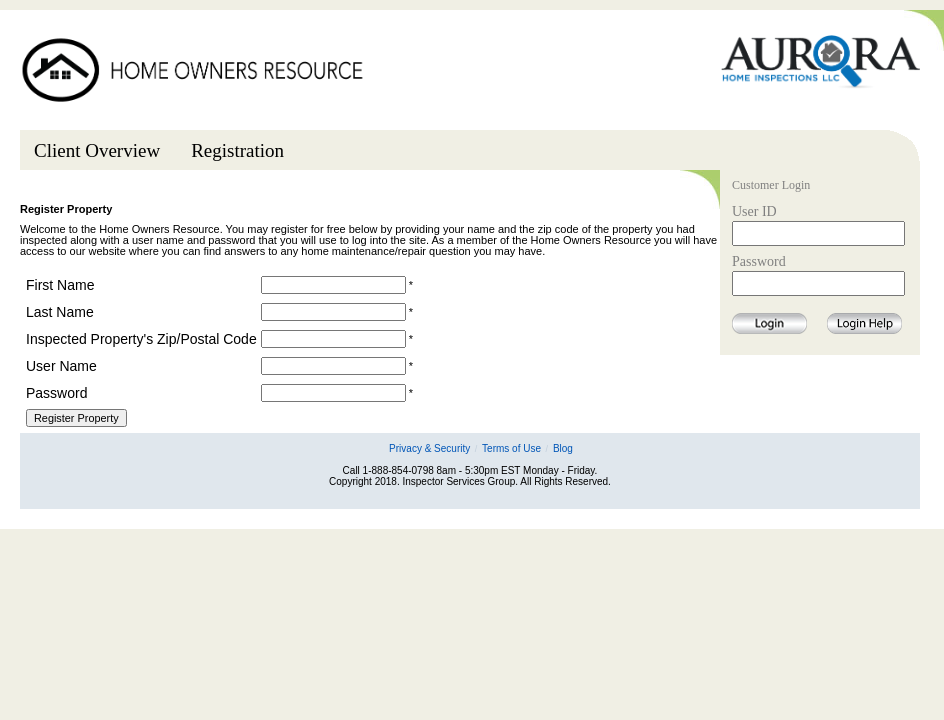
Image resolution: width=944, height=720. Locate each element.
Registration (237, 150)
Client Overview (97, 150)
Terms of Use (511, 448)
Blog (563, 448)
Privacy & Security (429, 448)
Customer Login (771, 186)
